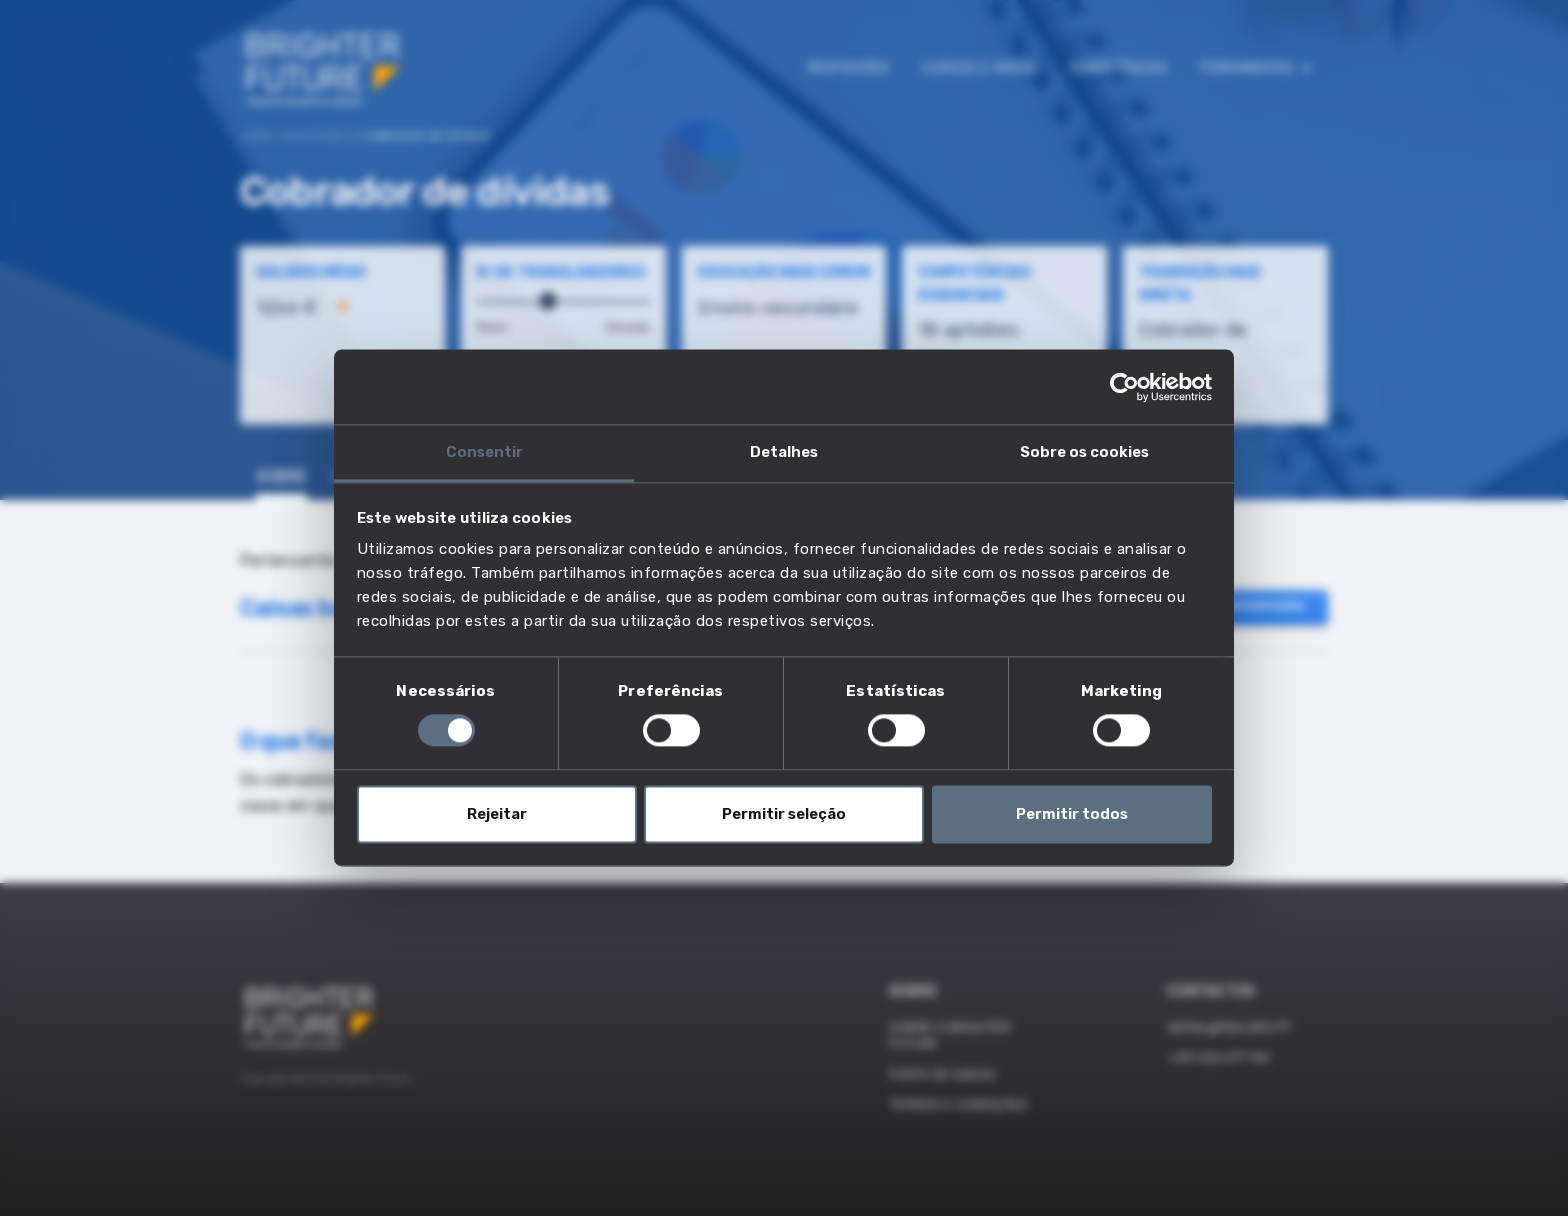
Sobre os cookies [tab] (1084, 452)
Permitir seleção (784, 814)
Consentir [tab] (484, 452)
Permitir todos (1072, 814)
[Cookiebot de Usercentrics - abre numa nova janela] (1124, 387)
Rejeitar (497, 814)
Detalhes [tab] (784, 452)
